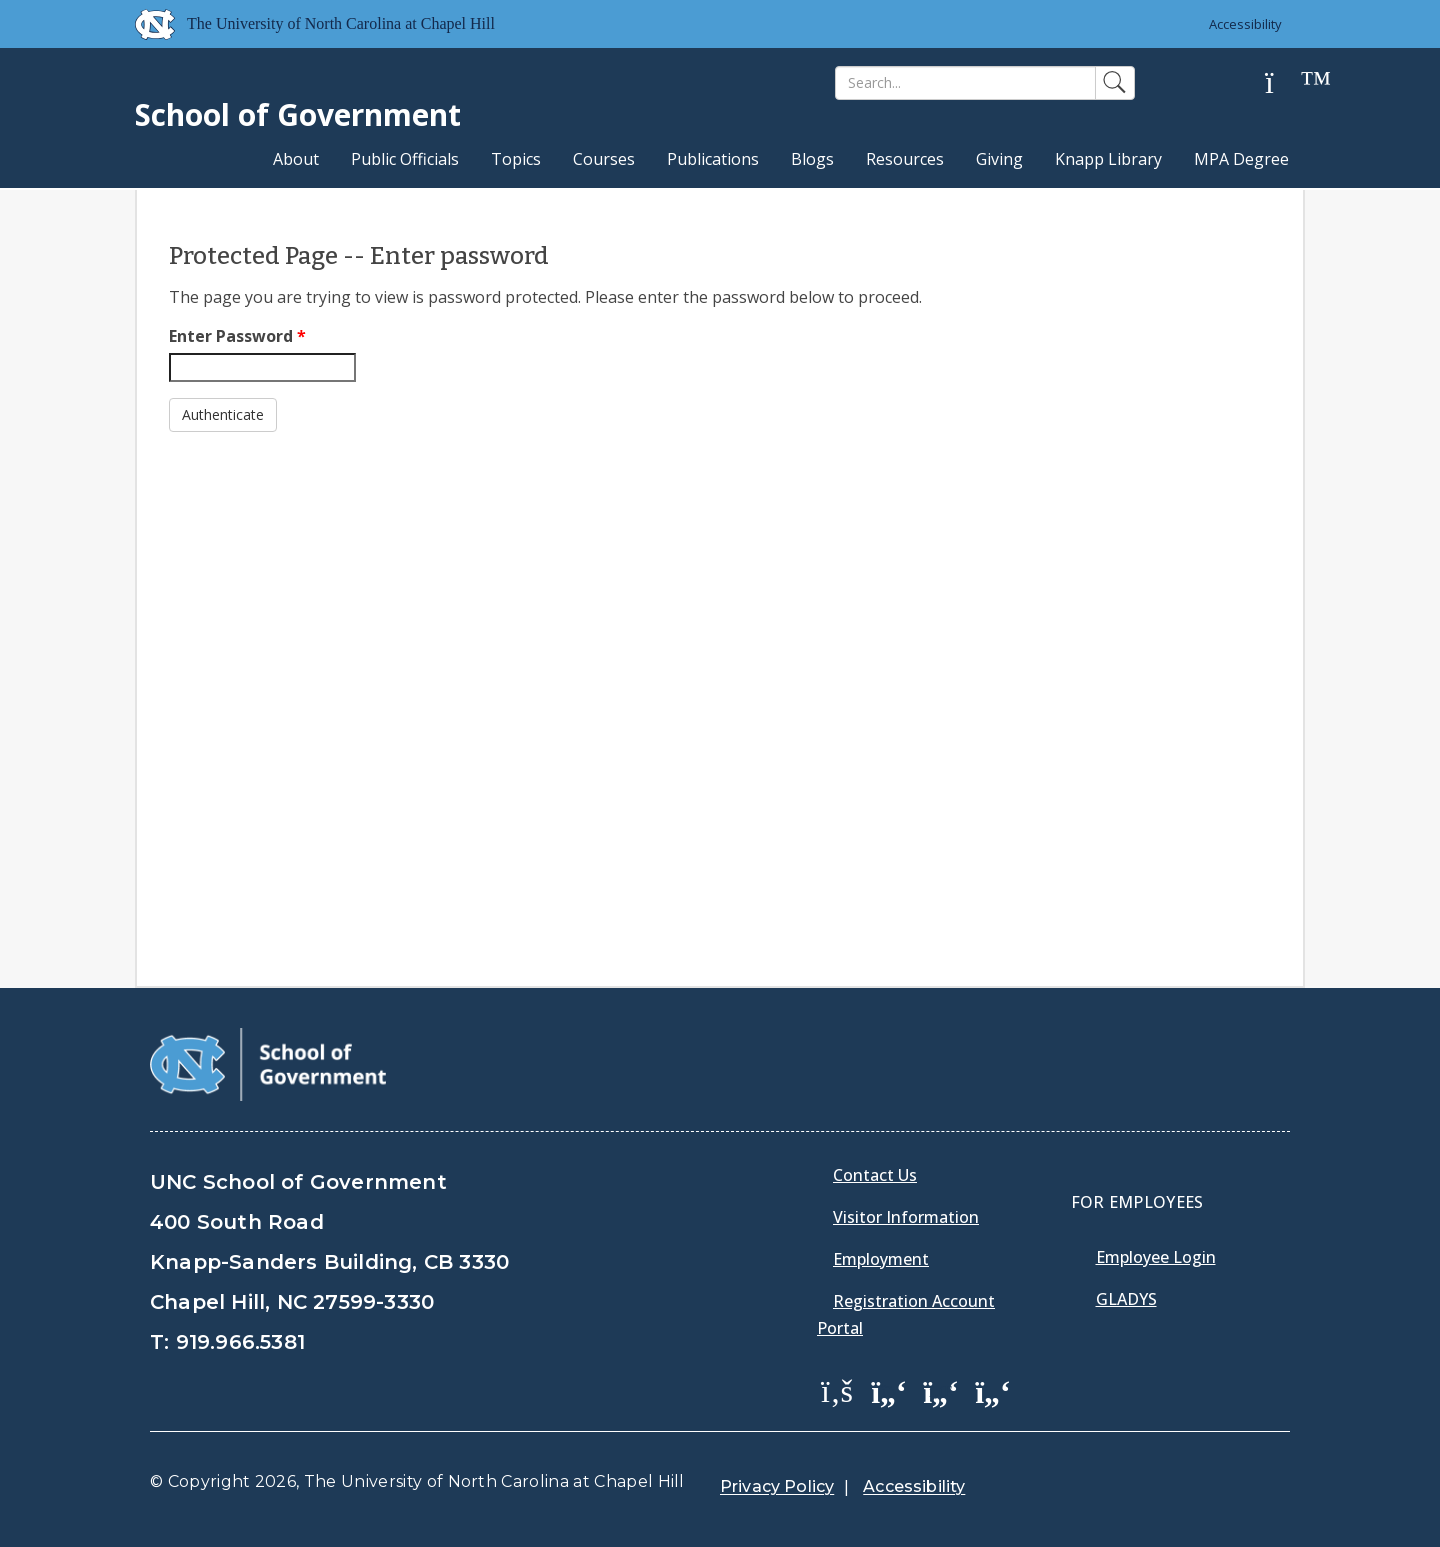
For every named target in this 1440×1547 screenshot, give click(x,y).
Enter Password (237, 336)
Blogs (812, 159)
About (296, 159)
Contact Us (875, 1175)
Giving (999, 159)
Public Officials (405, 159)
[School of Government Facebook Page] (837, 1390)
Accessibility (1245, 24)
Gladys (1126, 1299)
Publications (713, 159)
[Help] (1285, 83)
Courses (604, 159)
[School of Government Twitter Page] (889, 1390)
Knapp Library (1108, 159)
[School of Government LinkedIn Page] (941, 1390)
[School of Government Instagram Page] (993, 1390)
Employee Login (1156, 1257)
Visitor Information (906, 1217)
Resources (905, 159)
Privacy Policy (777, 1486)
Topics (516, 159)
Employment (881, 1259)
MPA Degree (1241, 159)
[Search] (965, 83)
